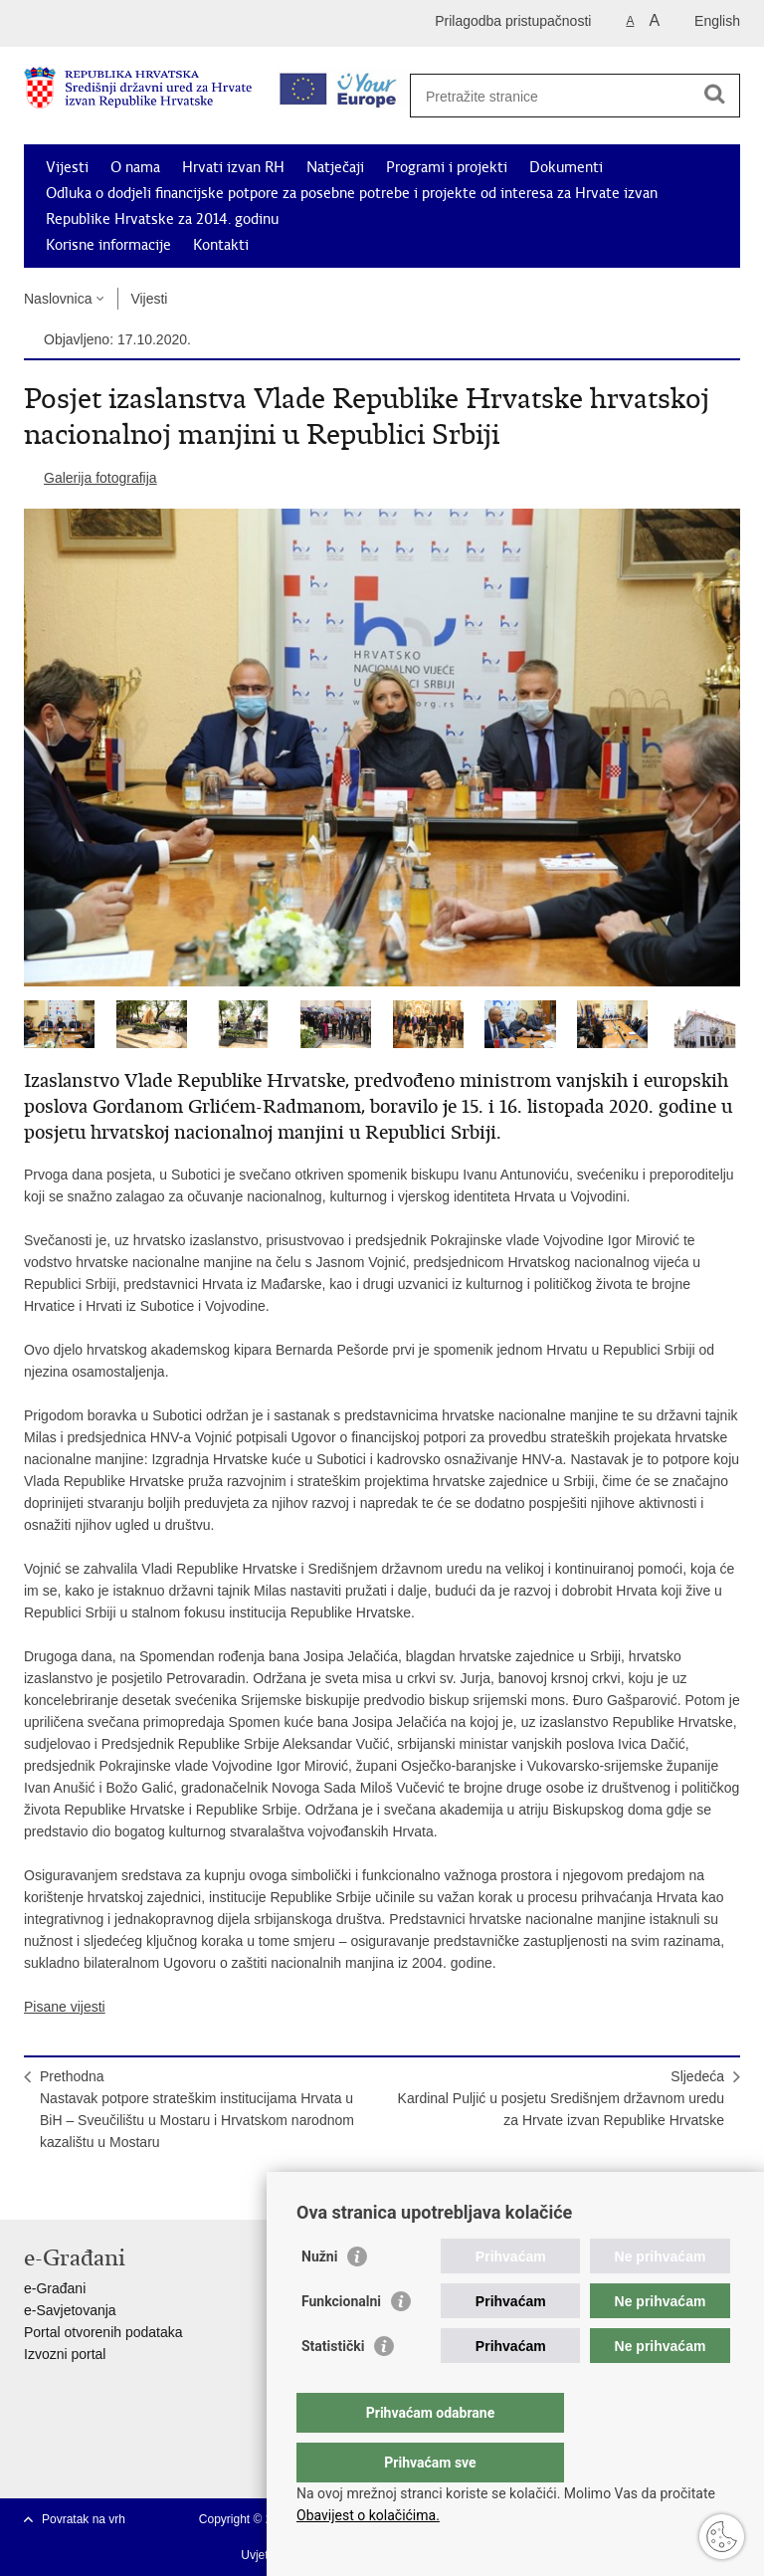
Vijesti (67, 167)
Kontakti (221, 245)
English (717, 21)
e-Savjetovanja (70, 2310)
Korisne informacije (108, 245)
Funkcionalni (341, 2341)
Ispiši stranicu (34, 2188)
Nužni (319, 2296)
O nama (135, 167)
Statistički (332, 2386)
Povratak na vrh (83, 2519)
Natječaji (335, 167)
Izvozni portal (64, 2354)
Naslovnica (58, 299)
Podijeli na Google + (162, 2188)
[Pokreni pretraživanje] (714, 93)
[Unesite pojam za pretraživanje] (567, 96)
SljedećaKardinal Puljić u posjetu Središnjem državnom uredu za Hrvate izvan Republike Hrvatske (561, 2098)
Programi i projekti (446, 167)
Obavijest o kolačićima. (368, 2515)
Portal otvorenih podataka (103, 2332)
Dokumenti (566, 167)
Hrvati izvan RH (233, 167)
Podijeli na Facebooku (77, 2188)
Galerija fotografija (100, 478)
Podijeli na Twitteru (119, 2188)
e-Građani (55, 2288)
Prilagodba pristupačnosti (513, 21)
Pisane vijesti (64, 2007)
